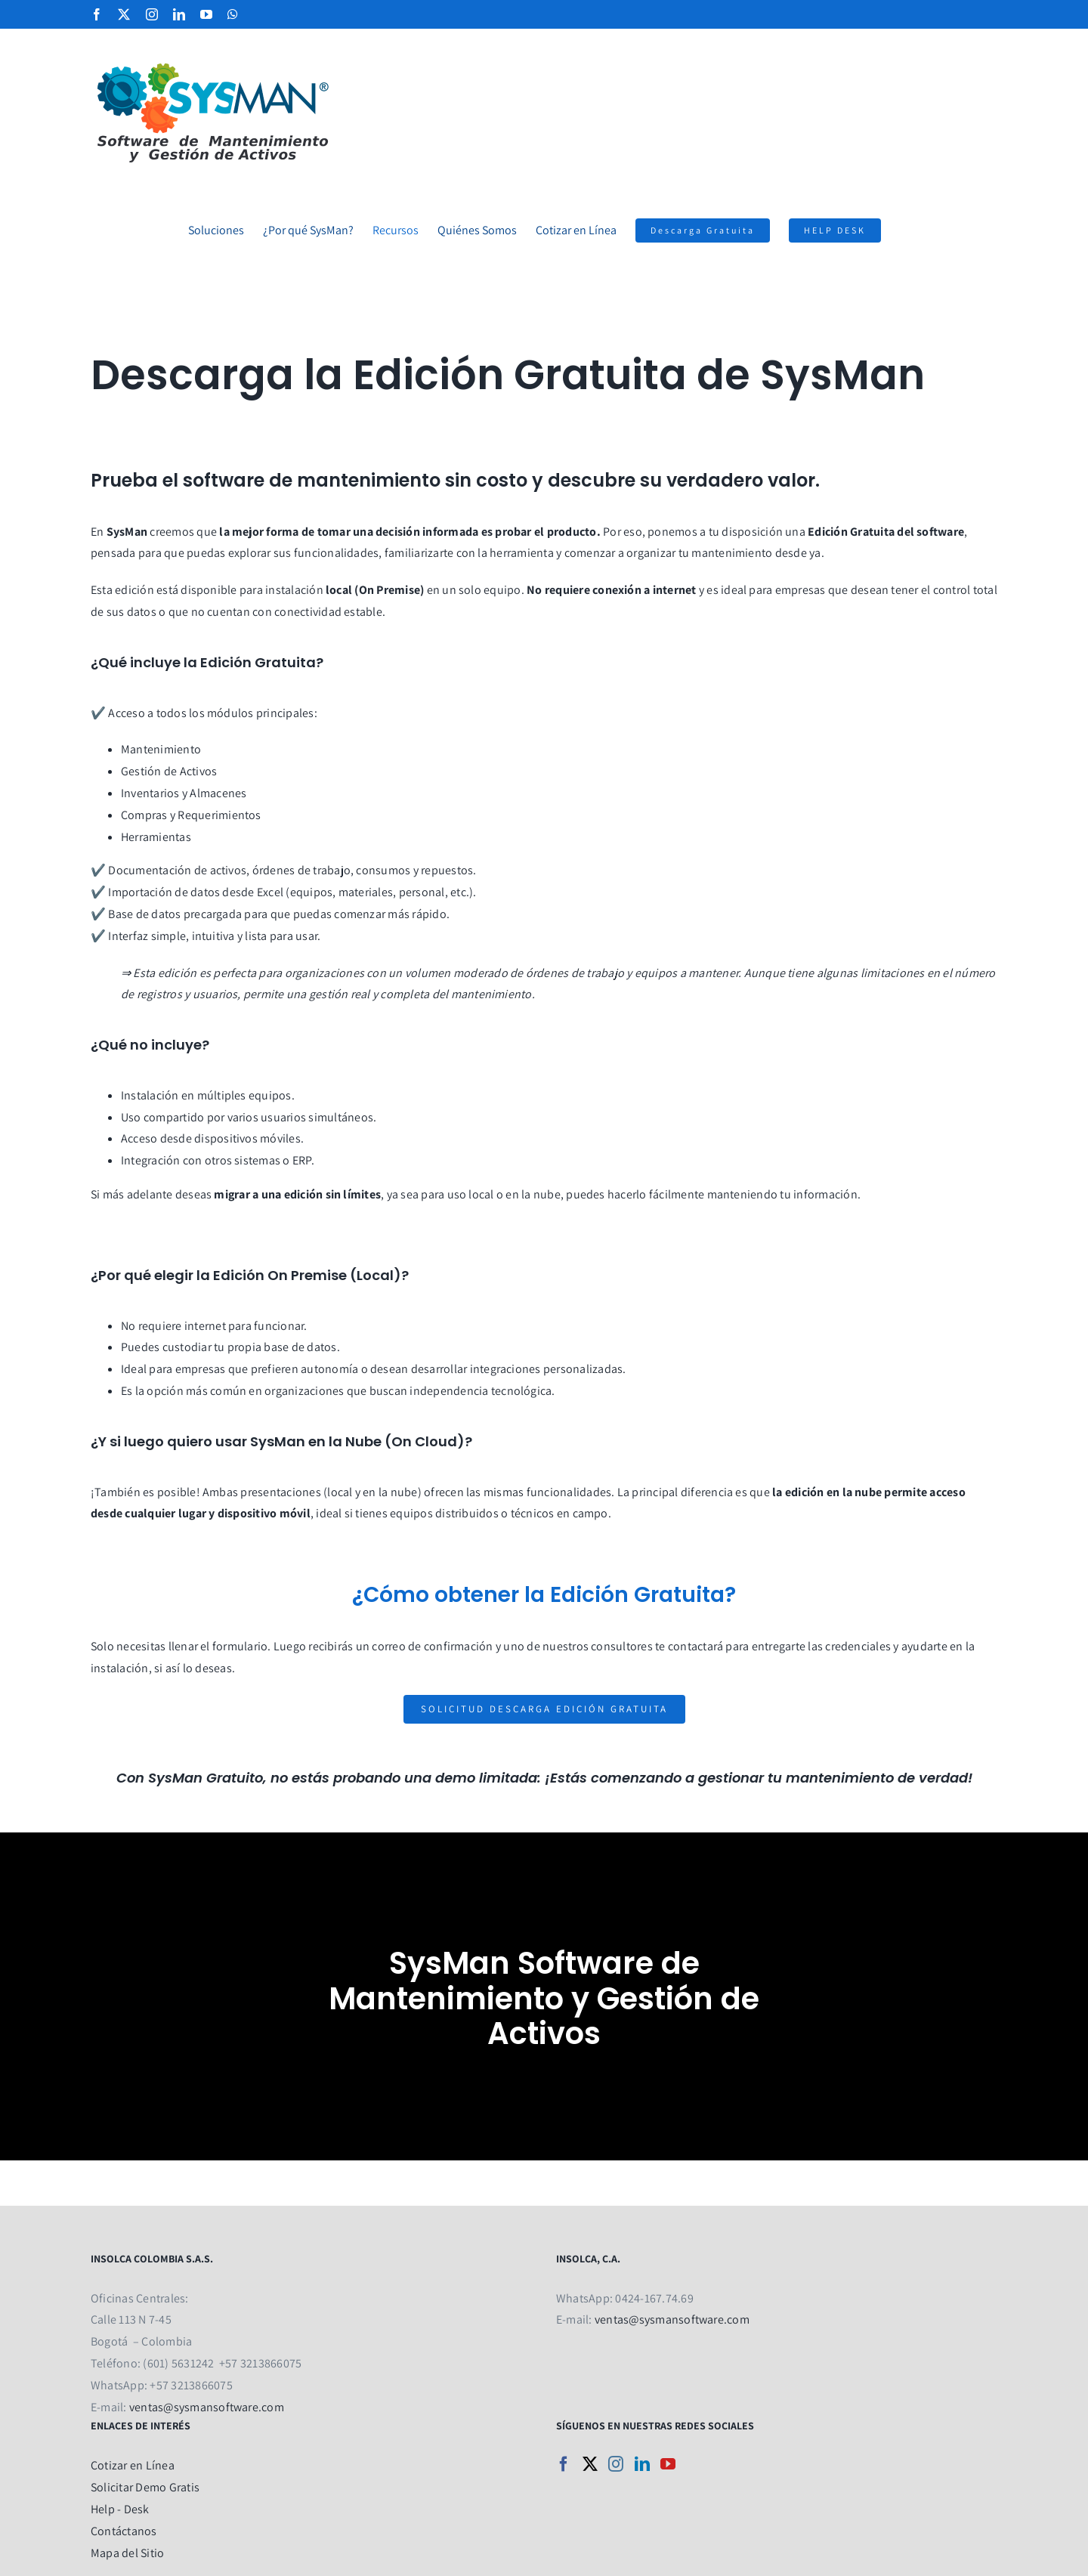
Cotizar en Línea (133, 2465)
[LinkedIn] (642, 2464)
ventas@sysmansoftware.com (206, 2407)
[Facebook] (563, 2464)
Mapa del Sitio (127, 2553)
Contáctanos (124, 2531)
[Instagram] (615, 2464)
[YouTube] (667, 2464)
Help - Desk (120, 2509)
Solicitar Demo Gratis (145, 2487)
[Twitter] (590, 2464)
